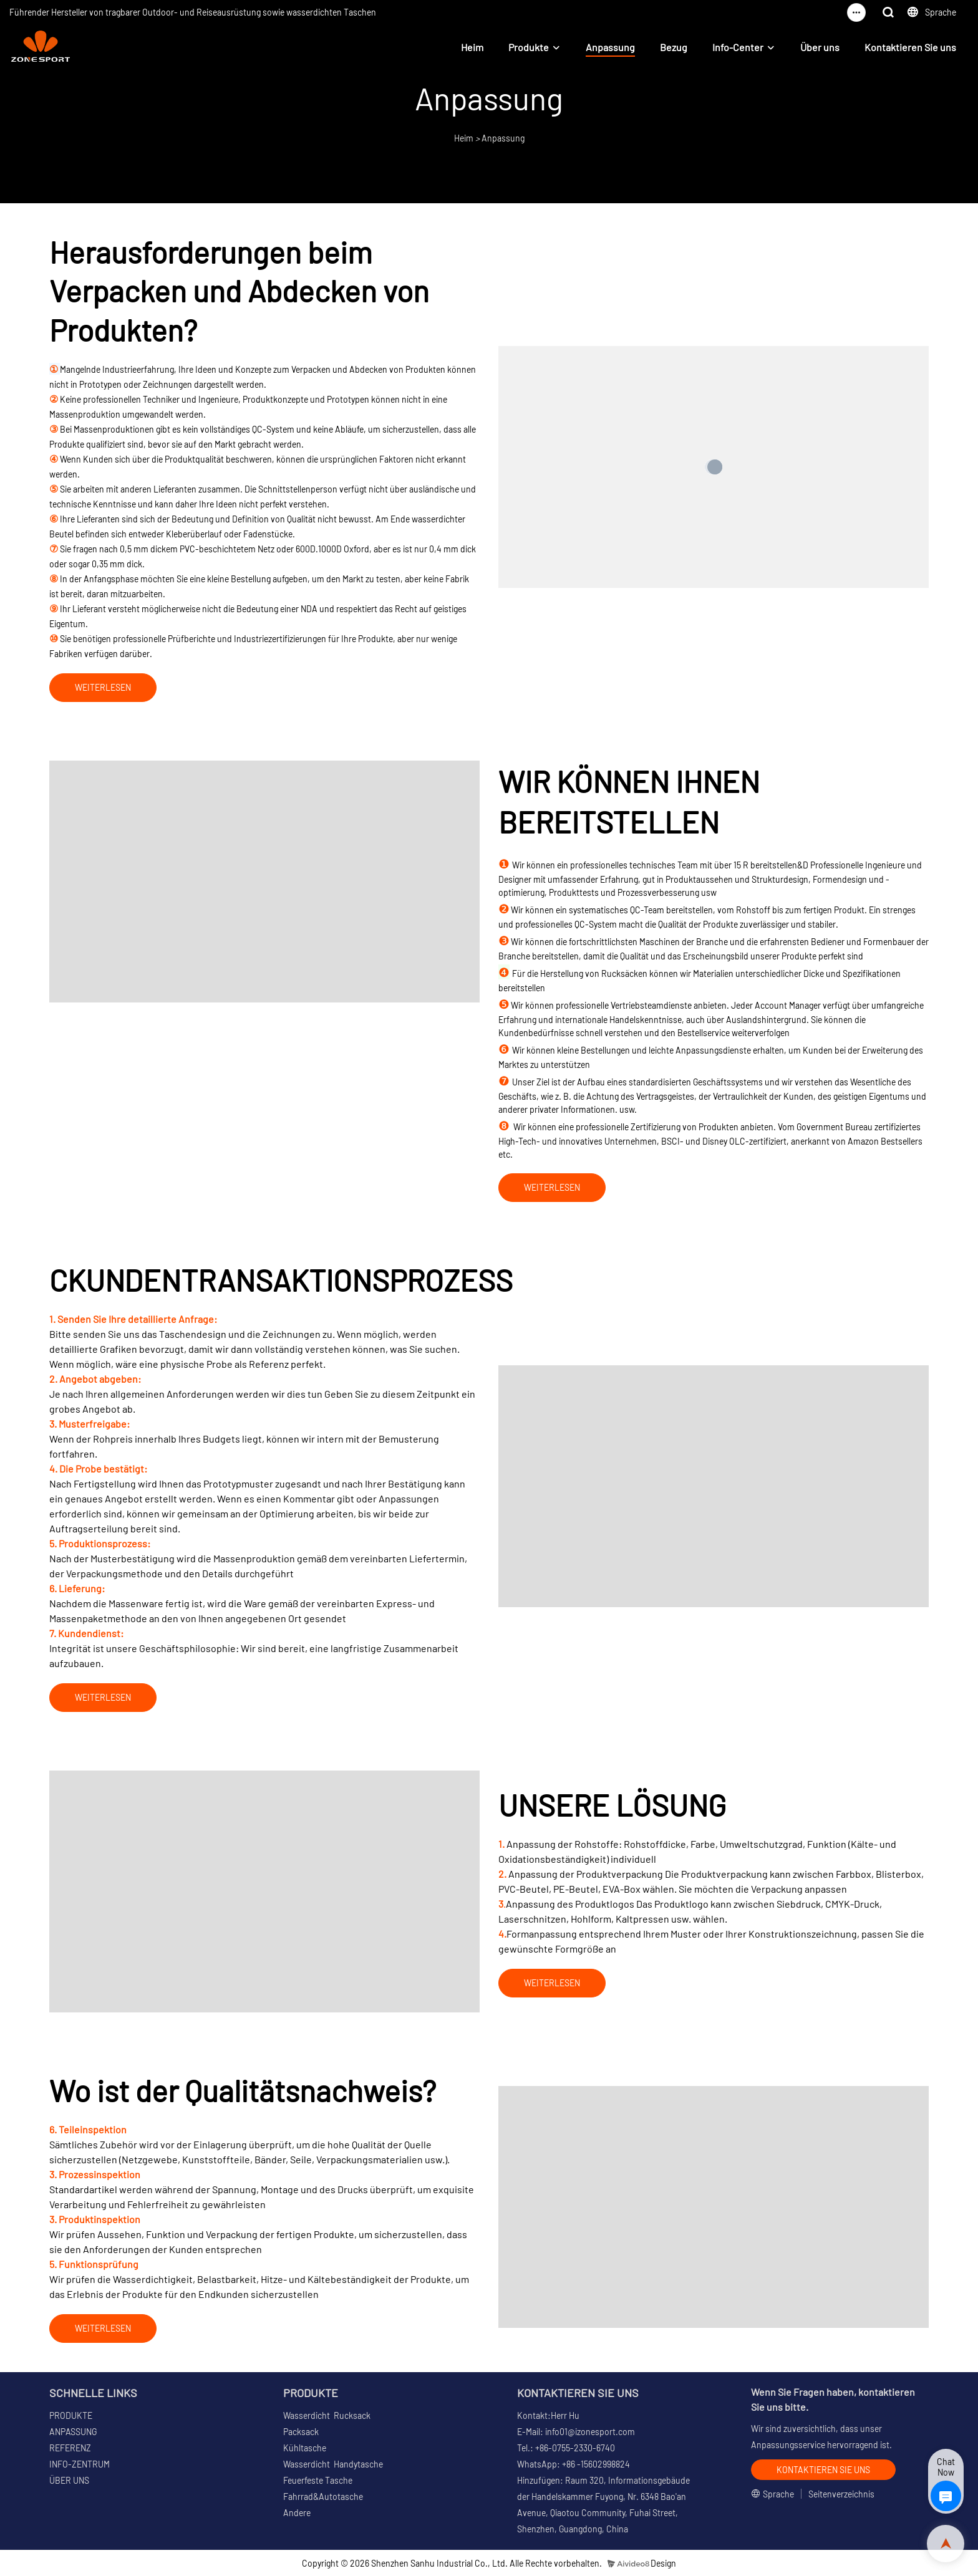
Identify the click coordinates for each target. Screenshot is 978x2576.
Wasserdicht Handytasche (333, 2464)
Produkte (528, 47)
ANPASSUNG (73, 2431)
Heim (472, 47)
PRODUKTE (70, 2415)
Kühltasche (304, 2448)
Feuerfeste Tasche (317, 2480)
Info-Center (737, 47)
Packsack (301, 2431)
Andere (297, 2512)
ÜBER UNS (69, 2480)
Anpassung (610, 47)
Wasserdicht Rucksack (326, 2415)
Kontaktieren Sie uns (910, 47)
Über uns (820, 47)
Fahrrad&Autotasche (323, 2496)
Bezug (673, 47)
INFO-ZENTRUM (79, 2464)
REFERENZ (70, 2448)
